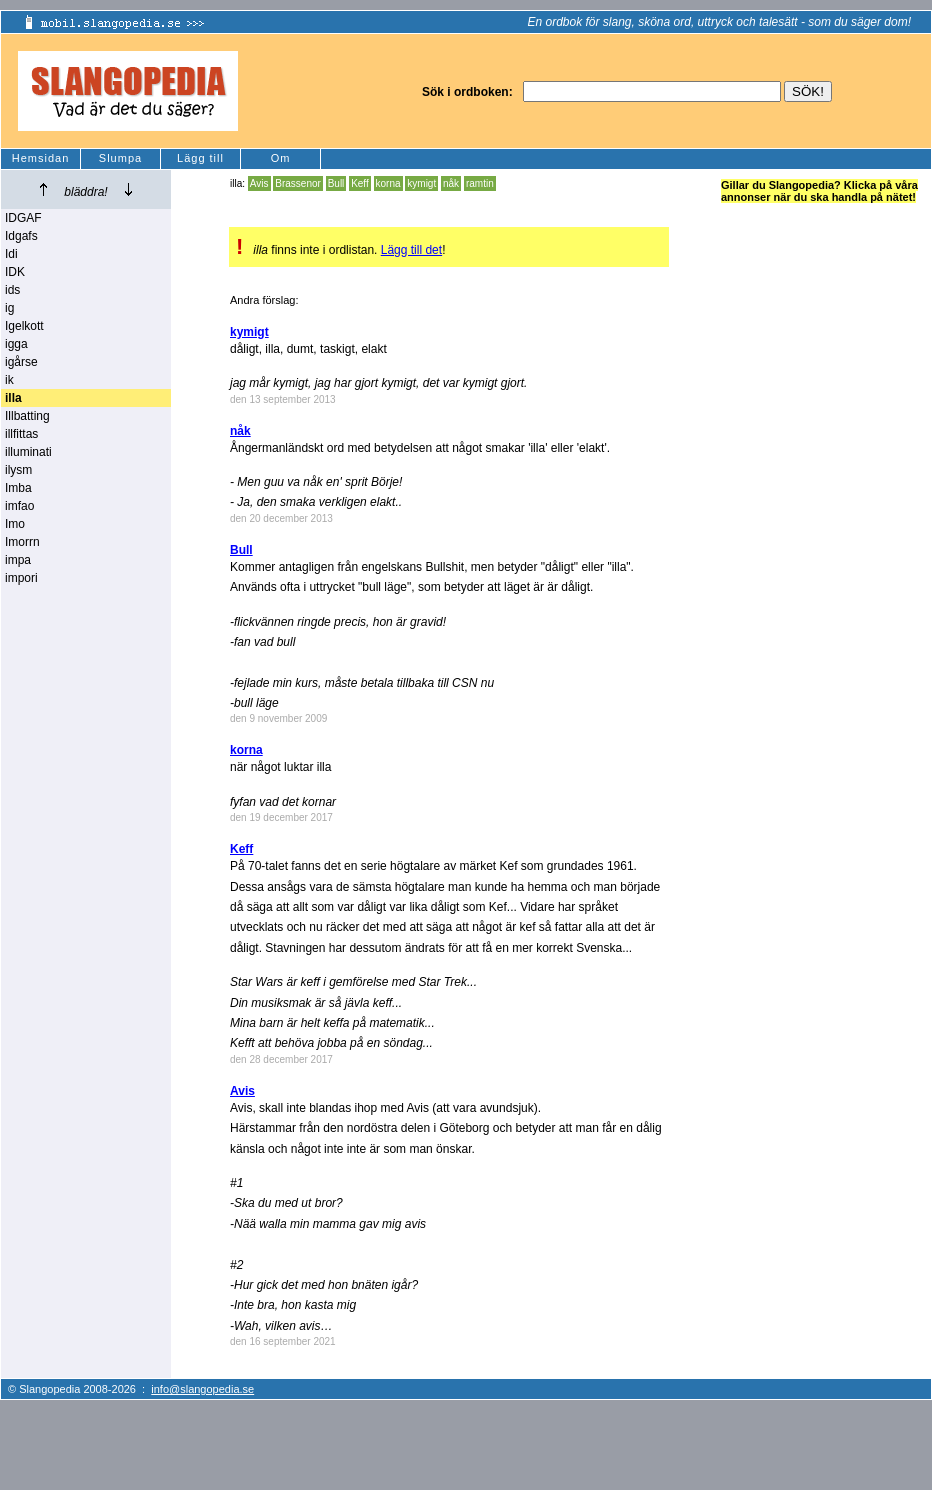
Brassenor (298, 183)
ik (9, 380)
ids (12, 290)
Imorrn (22, 542)
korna (388, 183)
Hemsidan (41, 158)
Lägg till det (411, 250)
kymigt (421, 183)
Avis (259, 183)
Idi (11, 254)
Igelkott (24, 326)
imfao (19, 506)
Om (281, 158)
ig (9, 308)
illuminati (28, 452)
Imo (15, 524)
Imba (18, 488)
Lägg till (200, 158)
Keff (360, 183)
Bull (336, 183)
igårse (21, 362)
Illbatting (27, 416)
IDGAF (23, 218)
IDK (15, 272)
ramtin (480, 183)
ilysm (18, 470)
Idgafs (21, 236)
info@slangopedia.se (202, 1389)
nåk (451, 183)
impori (21, 578)
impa (18, 560)
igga (16, 344)
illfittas (21, 434)
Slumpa (120, 158)
